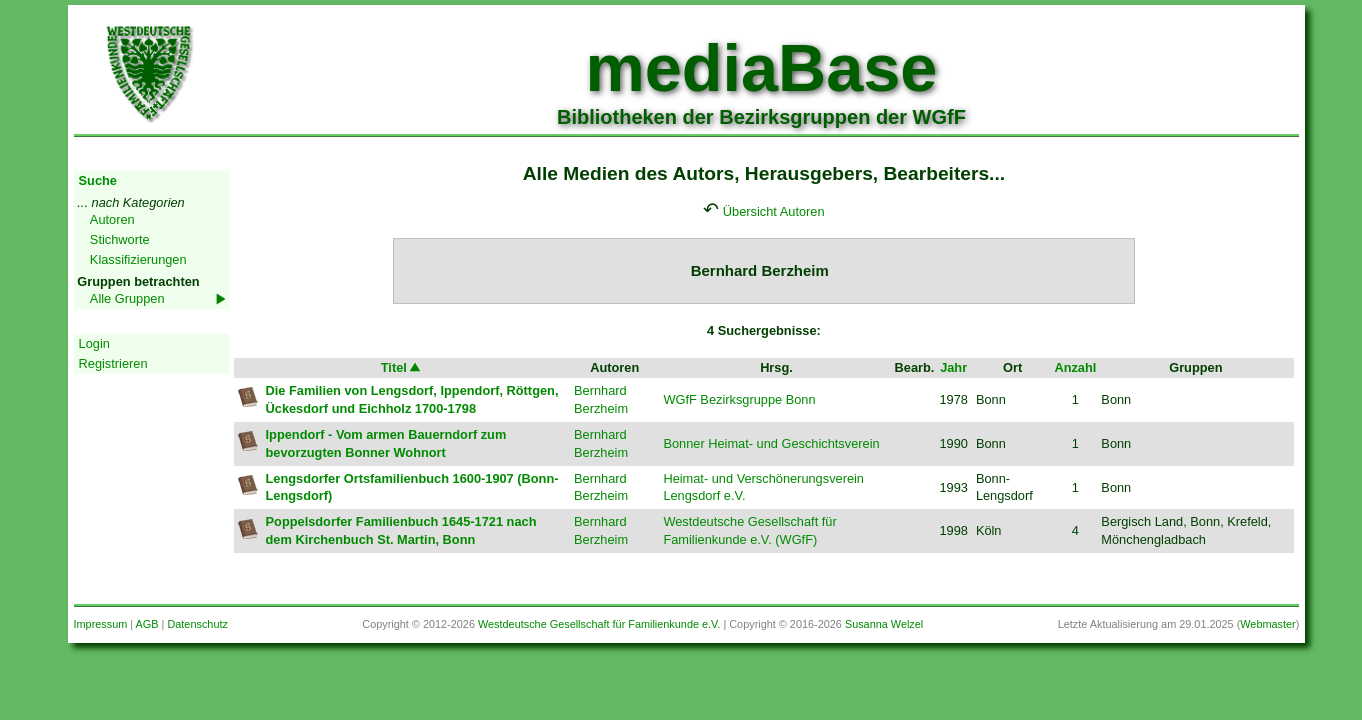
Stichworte (120, 239)
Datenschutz (197, 624)
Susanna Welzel (884, 624)
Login (94, 343)
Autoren (112, 219)
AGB (147, 624)
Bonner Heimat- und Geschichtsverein (771, 443)
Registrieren (113, 363)
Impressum (101, 624)
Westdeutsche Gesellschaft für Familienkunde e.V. (599, 624)
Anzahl (1075, 367)
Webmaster (1267, 624)
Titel (402, 367)
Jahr (953, 367)
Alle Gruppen (127, 298)
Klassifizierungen (138, 259)
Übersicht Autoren (774, 211)
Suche (98, 180)
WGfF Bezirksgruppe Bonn (739, 399)
